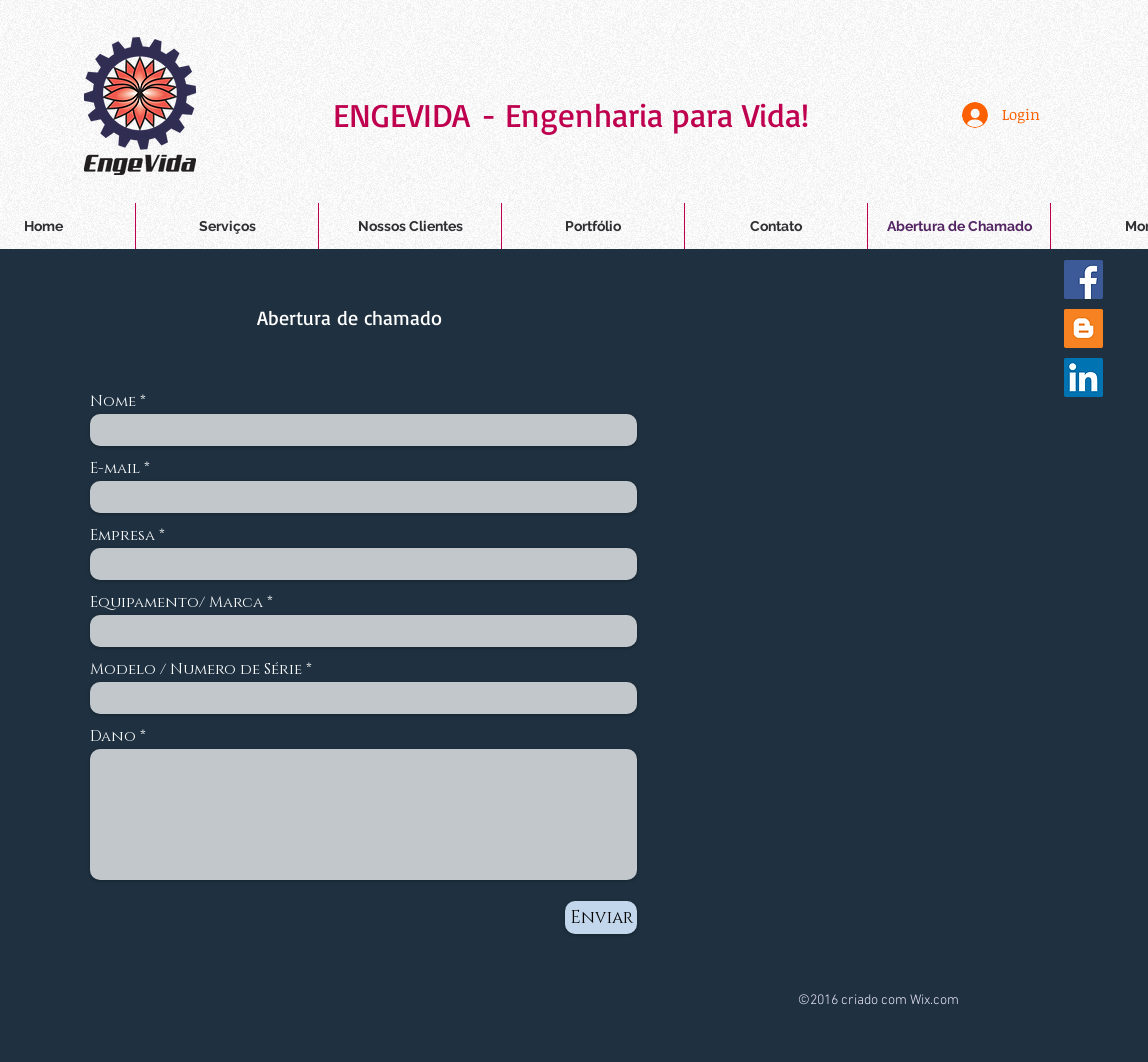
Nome (113, 401)
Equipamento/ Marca (176, 602)
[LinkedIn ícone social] (1083, 377)
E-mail (115, 468)
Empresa (122, 535)
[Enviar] (601, 917)
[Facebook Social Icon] (1083, 279)
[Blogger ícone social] (1083, 328)
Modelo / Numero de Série (196, 669)
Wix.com (934, 1000)
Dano (113, 736)
